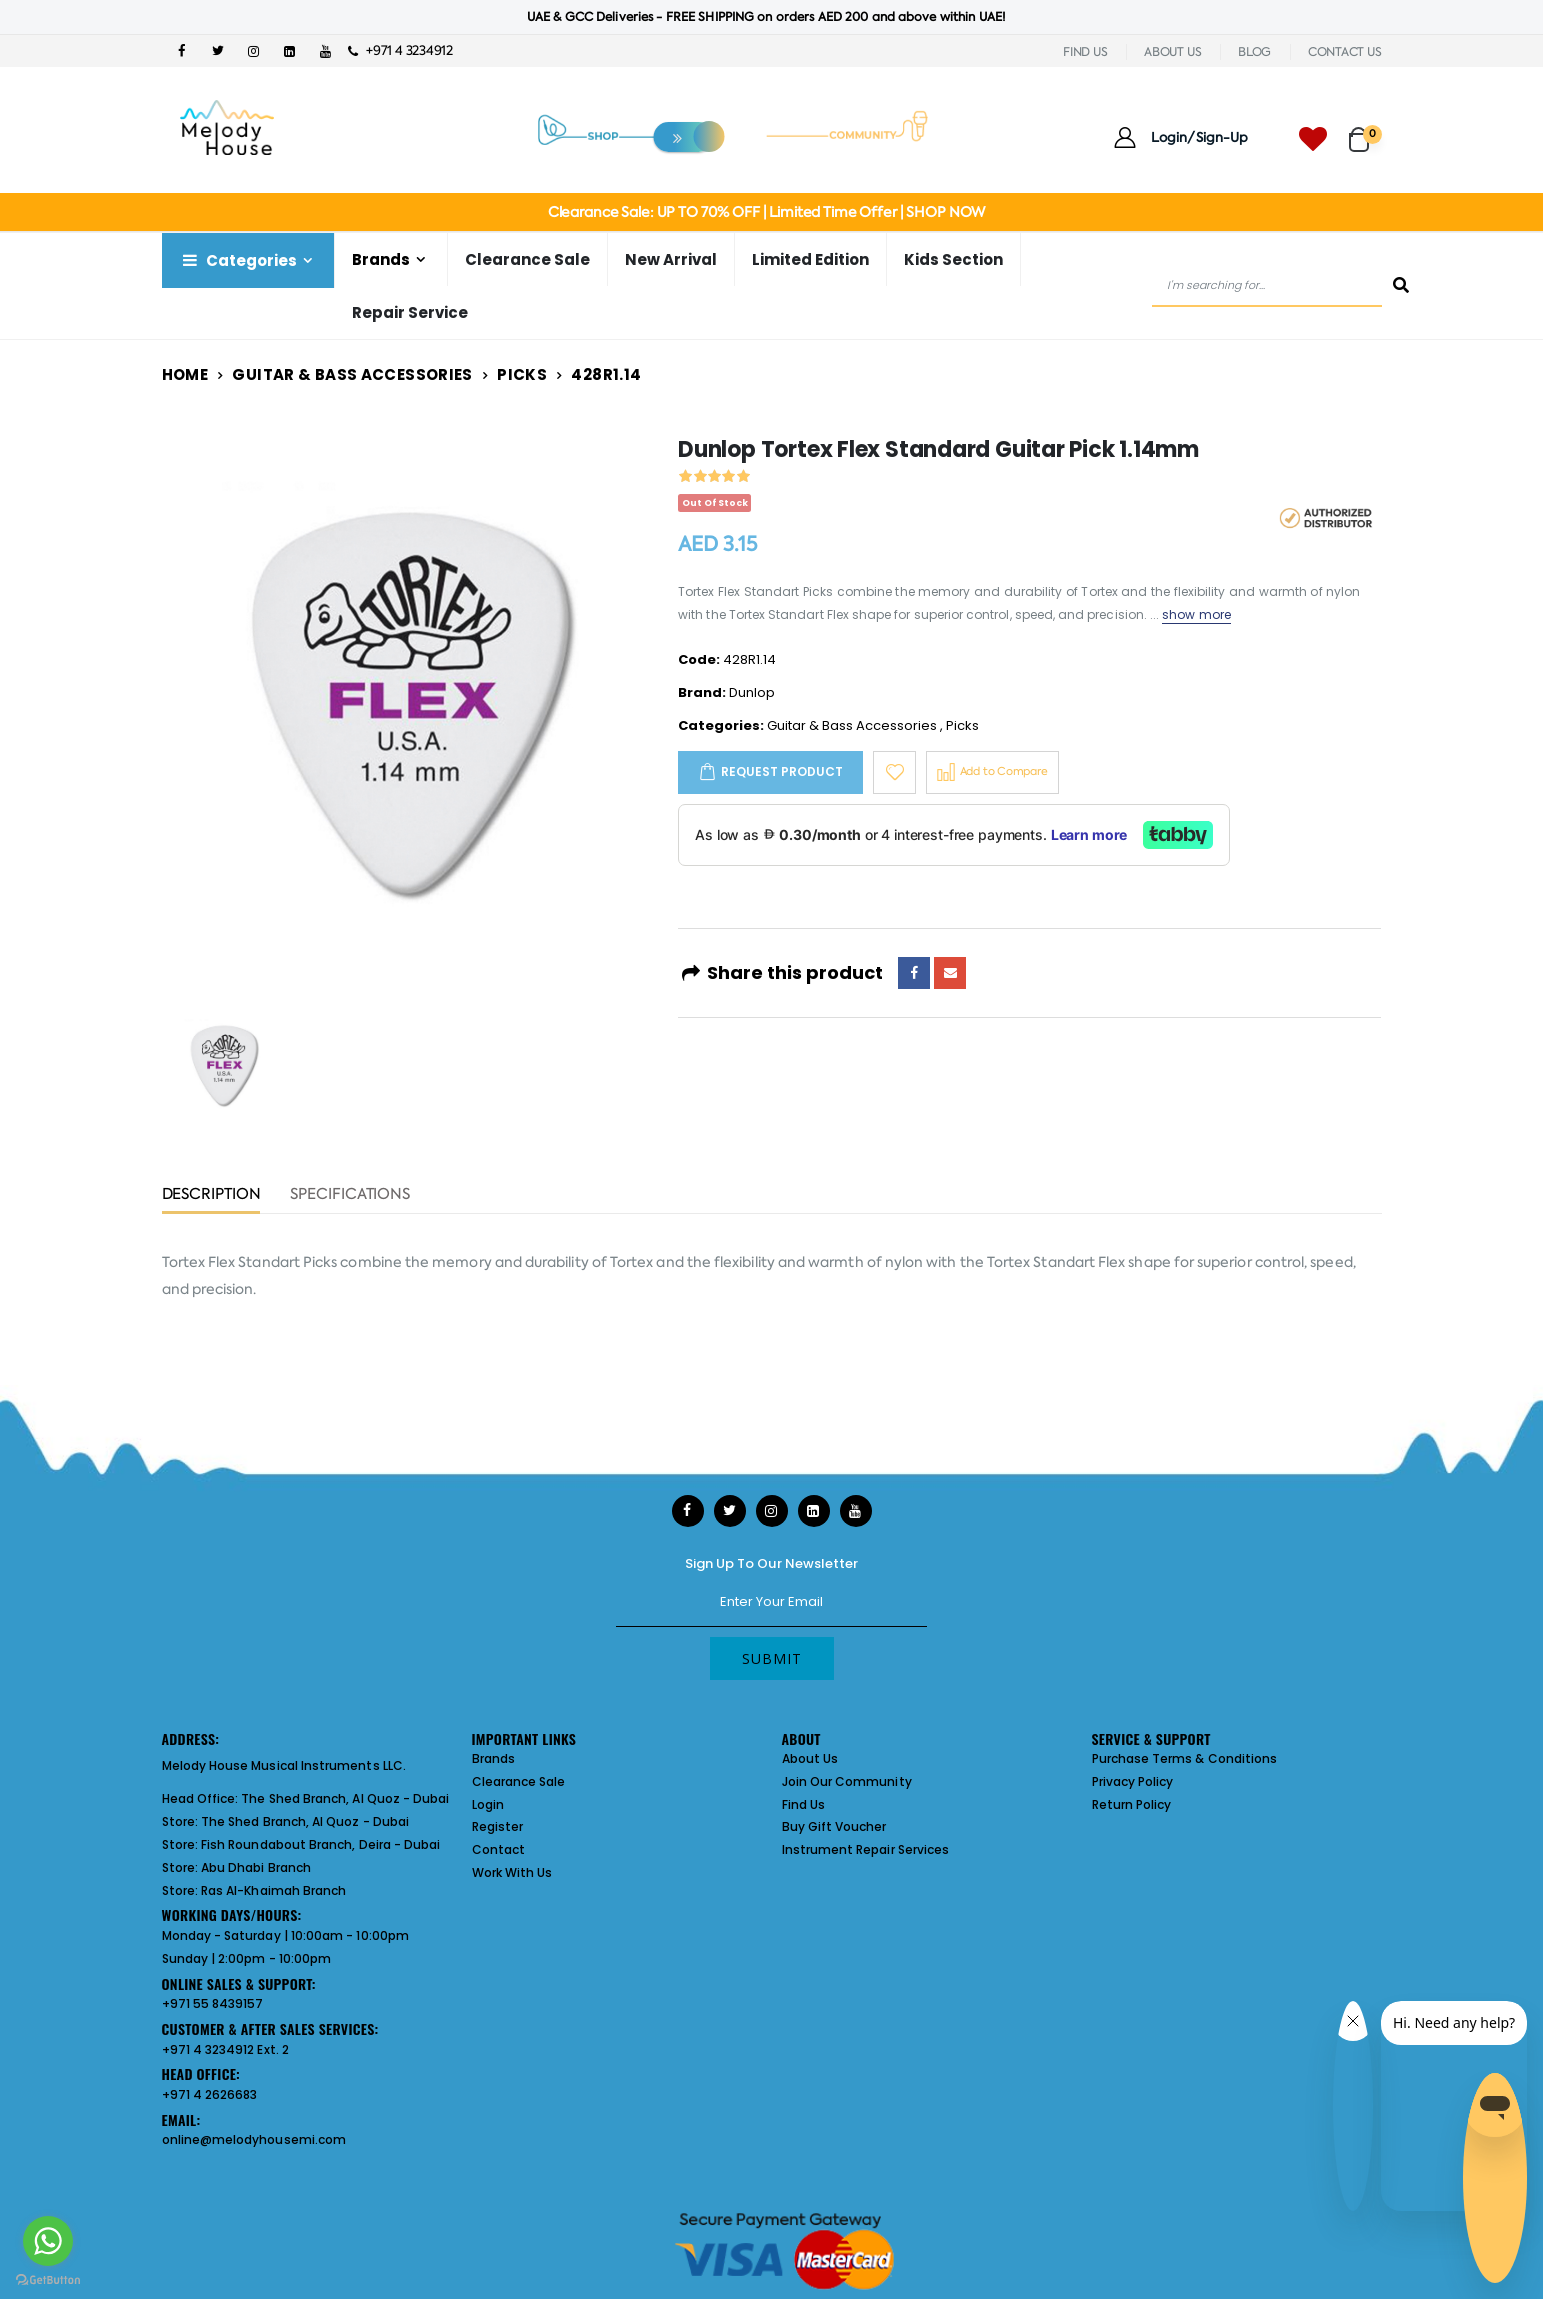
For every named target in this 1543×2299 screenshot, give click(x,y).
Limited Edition (810, 259)
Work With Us (512, 1872)
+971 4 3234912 (400, 50)
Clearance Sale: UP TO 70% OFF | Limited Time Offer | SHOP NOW (766, 212)
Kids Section (953, 259)
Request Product (782, 771)
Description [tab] (211, 1195)
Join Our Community (847, 1781)
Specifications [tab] (350, 1195)
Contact (498, 1849)
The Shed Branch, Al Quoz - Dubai (345, 1798)
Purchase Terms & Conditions (1185, 1758)
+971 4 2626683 (210, 2094)
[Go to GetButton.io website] (48, 2279)
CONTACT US (1345, 52)
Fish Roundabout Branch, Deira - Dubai (320, 1844)
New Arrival (671, 259)
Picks (522, 374)
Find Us (803, 1804)
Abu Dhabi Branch (256, 1867)
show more (1196, 614)
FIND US (1085, 52)
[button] (1365, 130)
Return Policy (1132, 1804)
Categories (238, 260)
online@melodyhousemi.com (254, 2139)
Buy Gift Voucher (834, 1826)
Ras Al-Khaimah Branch (273, 1890)
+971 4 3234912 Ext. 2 (225, 2049)
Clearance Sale (527, 259)
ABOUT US (1172, 52)
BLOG (1254, 52)
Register (498, 1826)
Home (185, 374)
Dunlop (752, 692)
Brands (381, 259)
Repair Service (410, 312)
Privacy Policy (1133, 1781)
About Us (810, 1758)
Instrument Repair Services (866, 1849)
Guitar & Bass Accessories (352, 374)
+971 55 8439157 (213, 2003)
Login (488, 1804)
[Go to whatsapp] (48, 2241)
